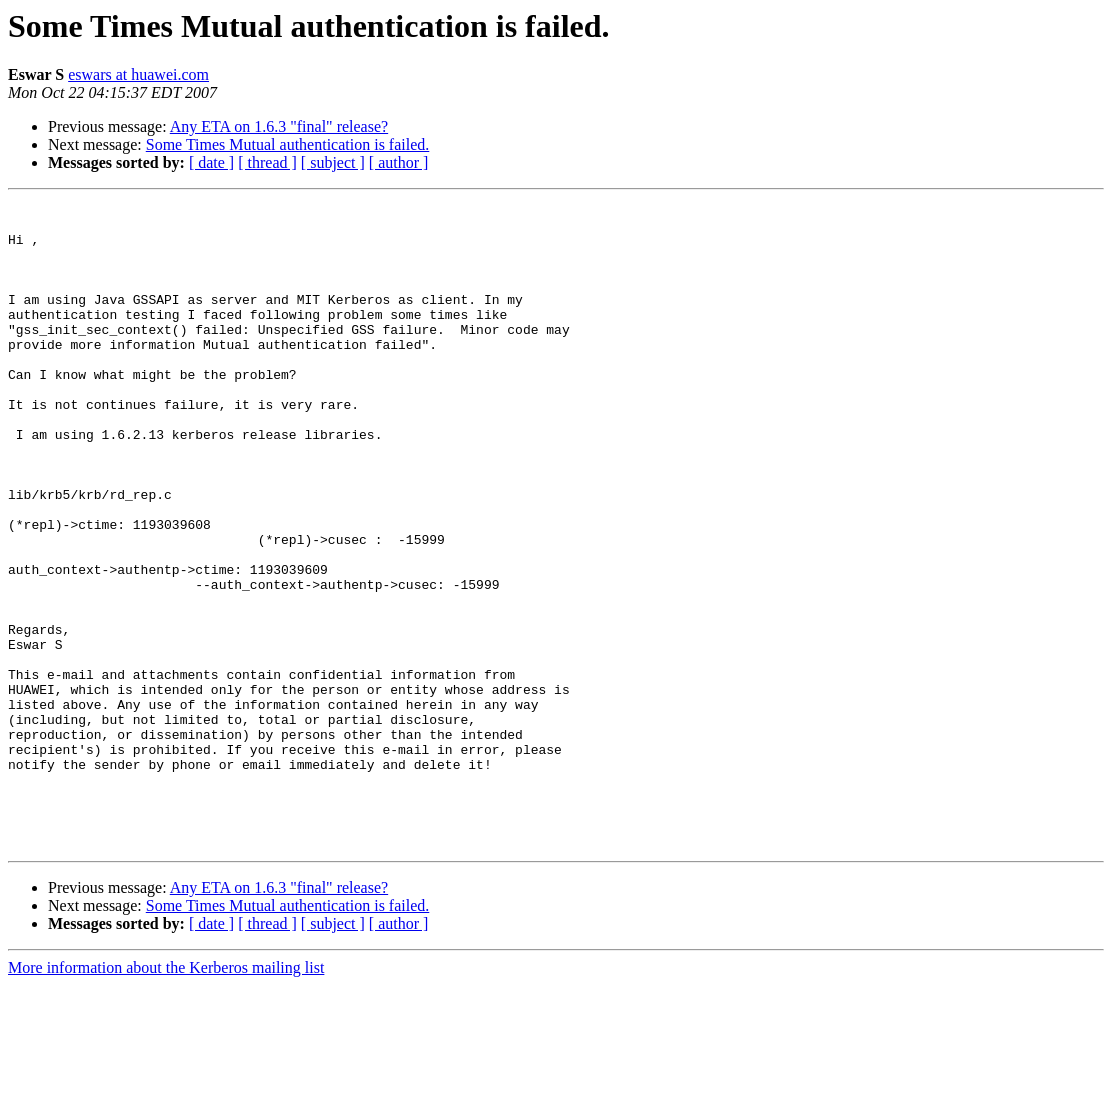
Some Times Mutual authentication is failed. (288, 144)
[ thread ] (267, 162)
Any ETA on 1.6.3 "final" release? (279, 126)
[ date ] (211, 162)
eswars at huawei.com (138, 74)
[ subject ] (333, 162)
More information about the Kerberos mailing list (166, 1096)
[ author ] (399, 162)
